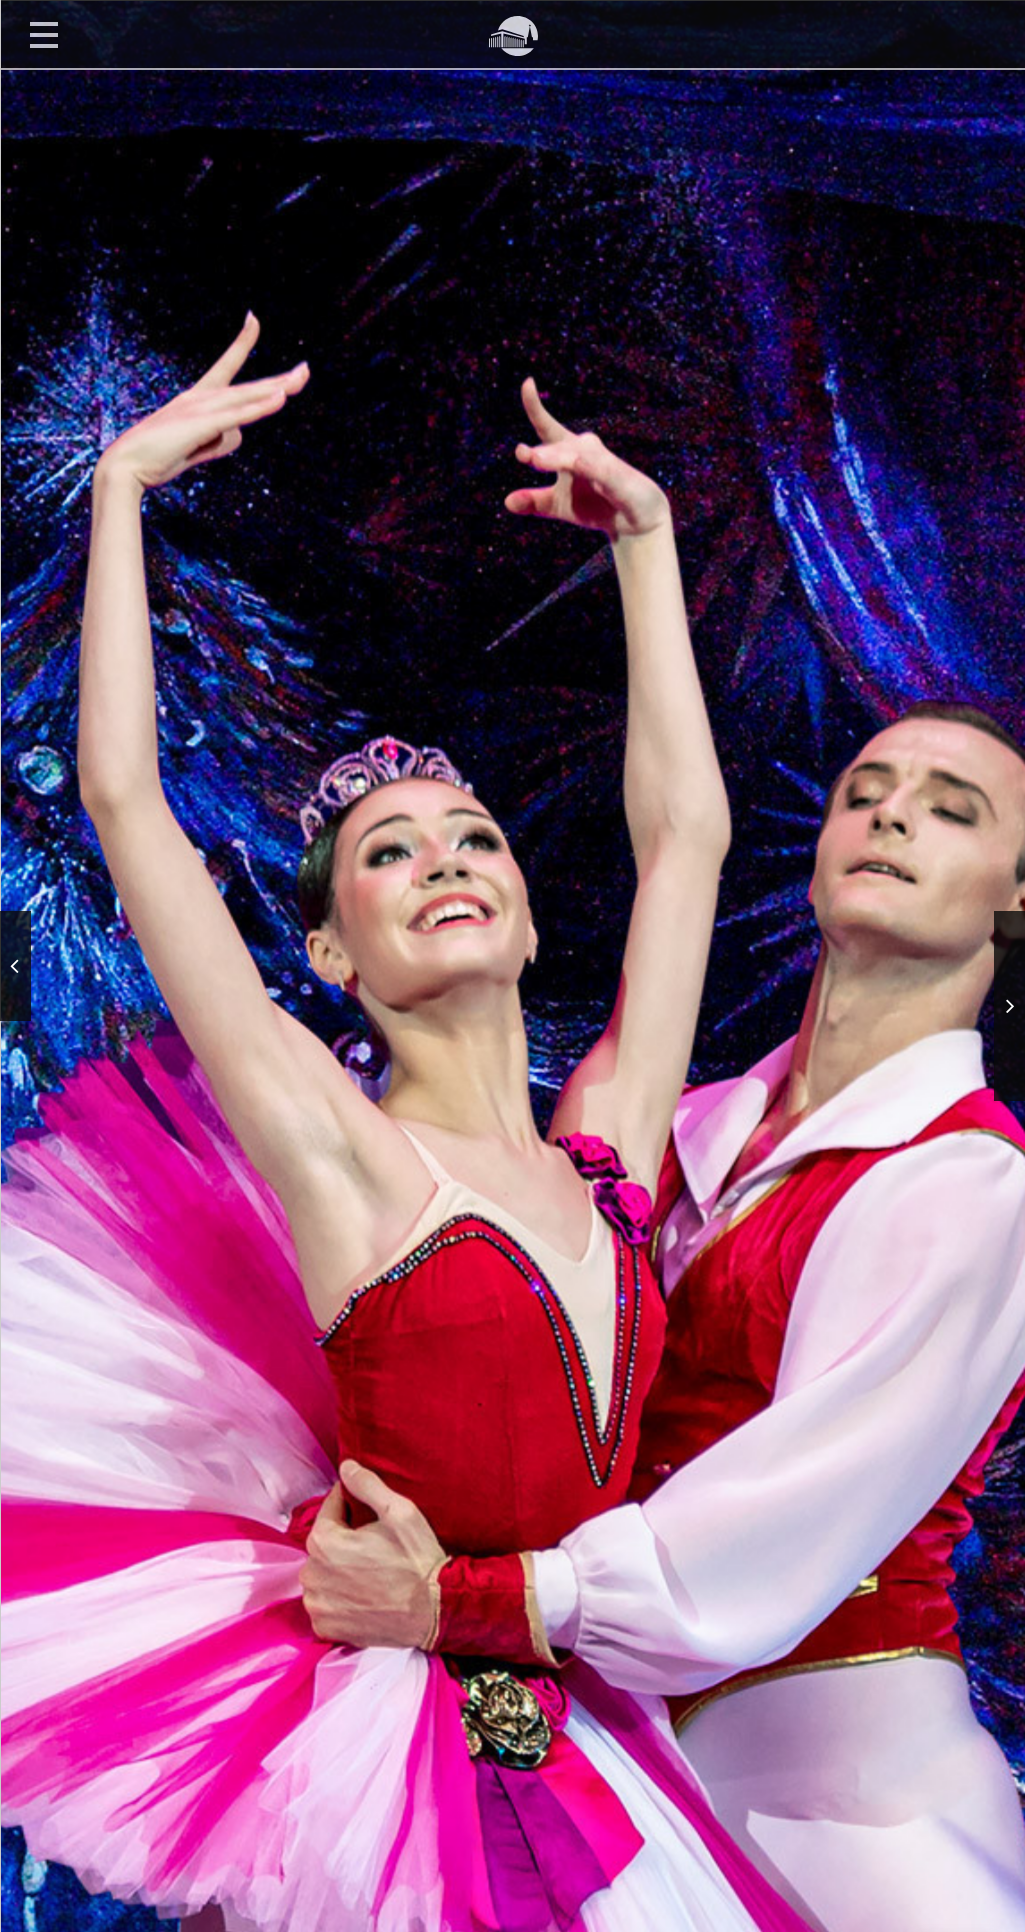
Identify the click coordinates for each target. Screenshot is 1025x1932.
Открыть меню (44, 34)
